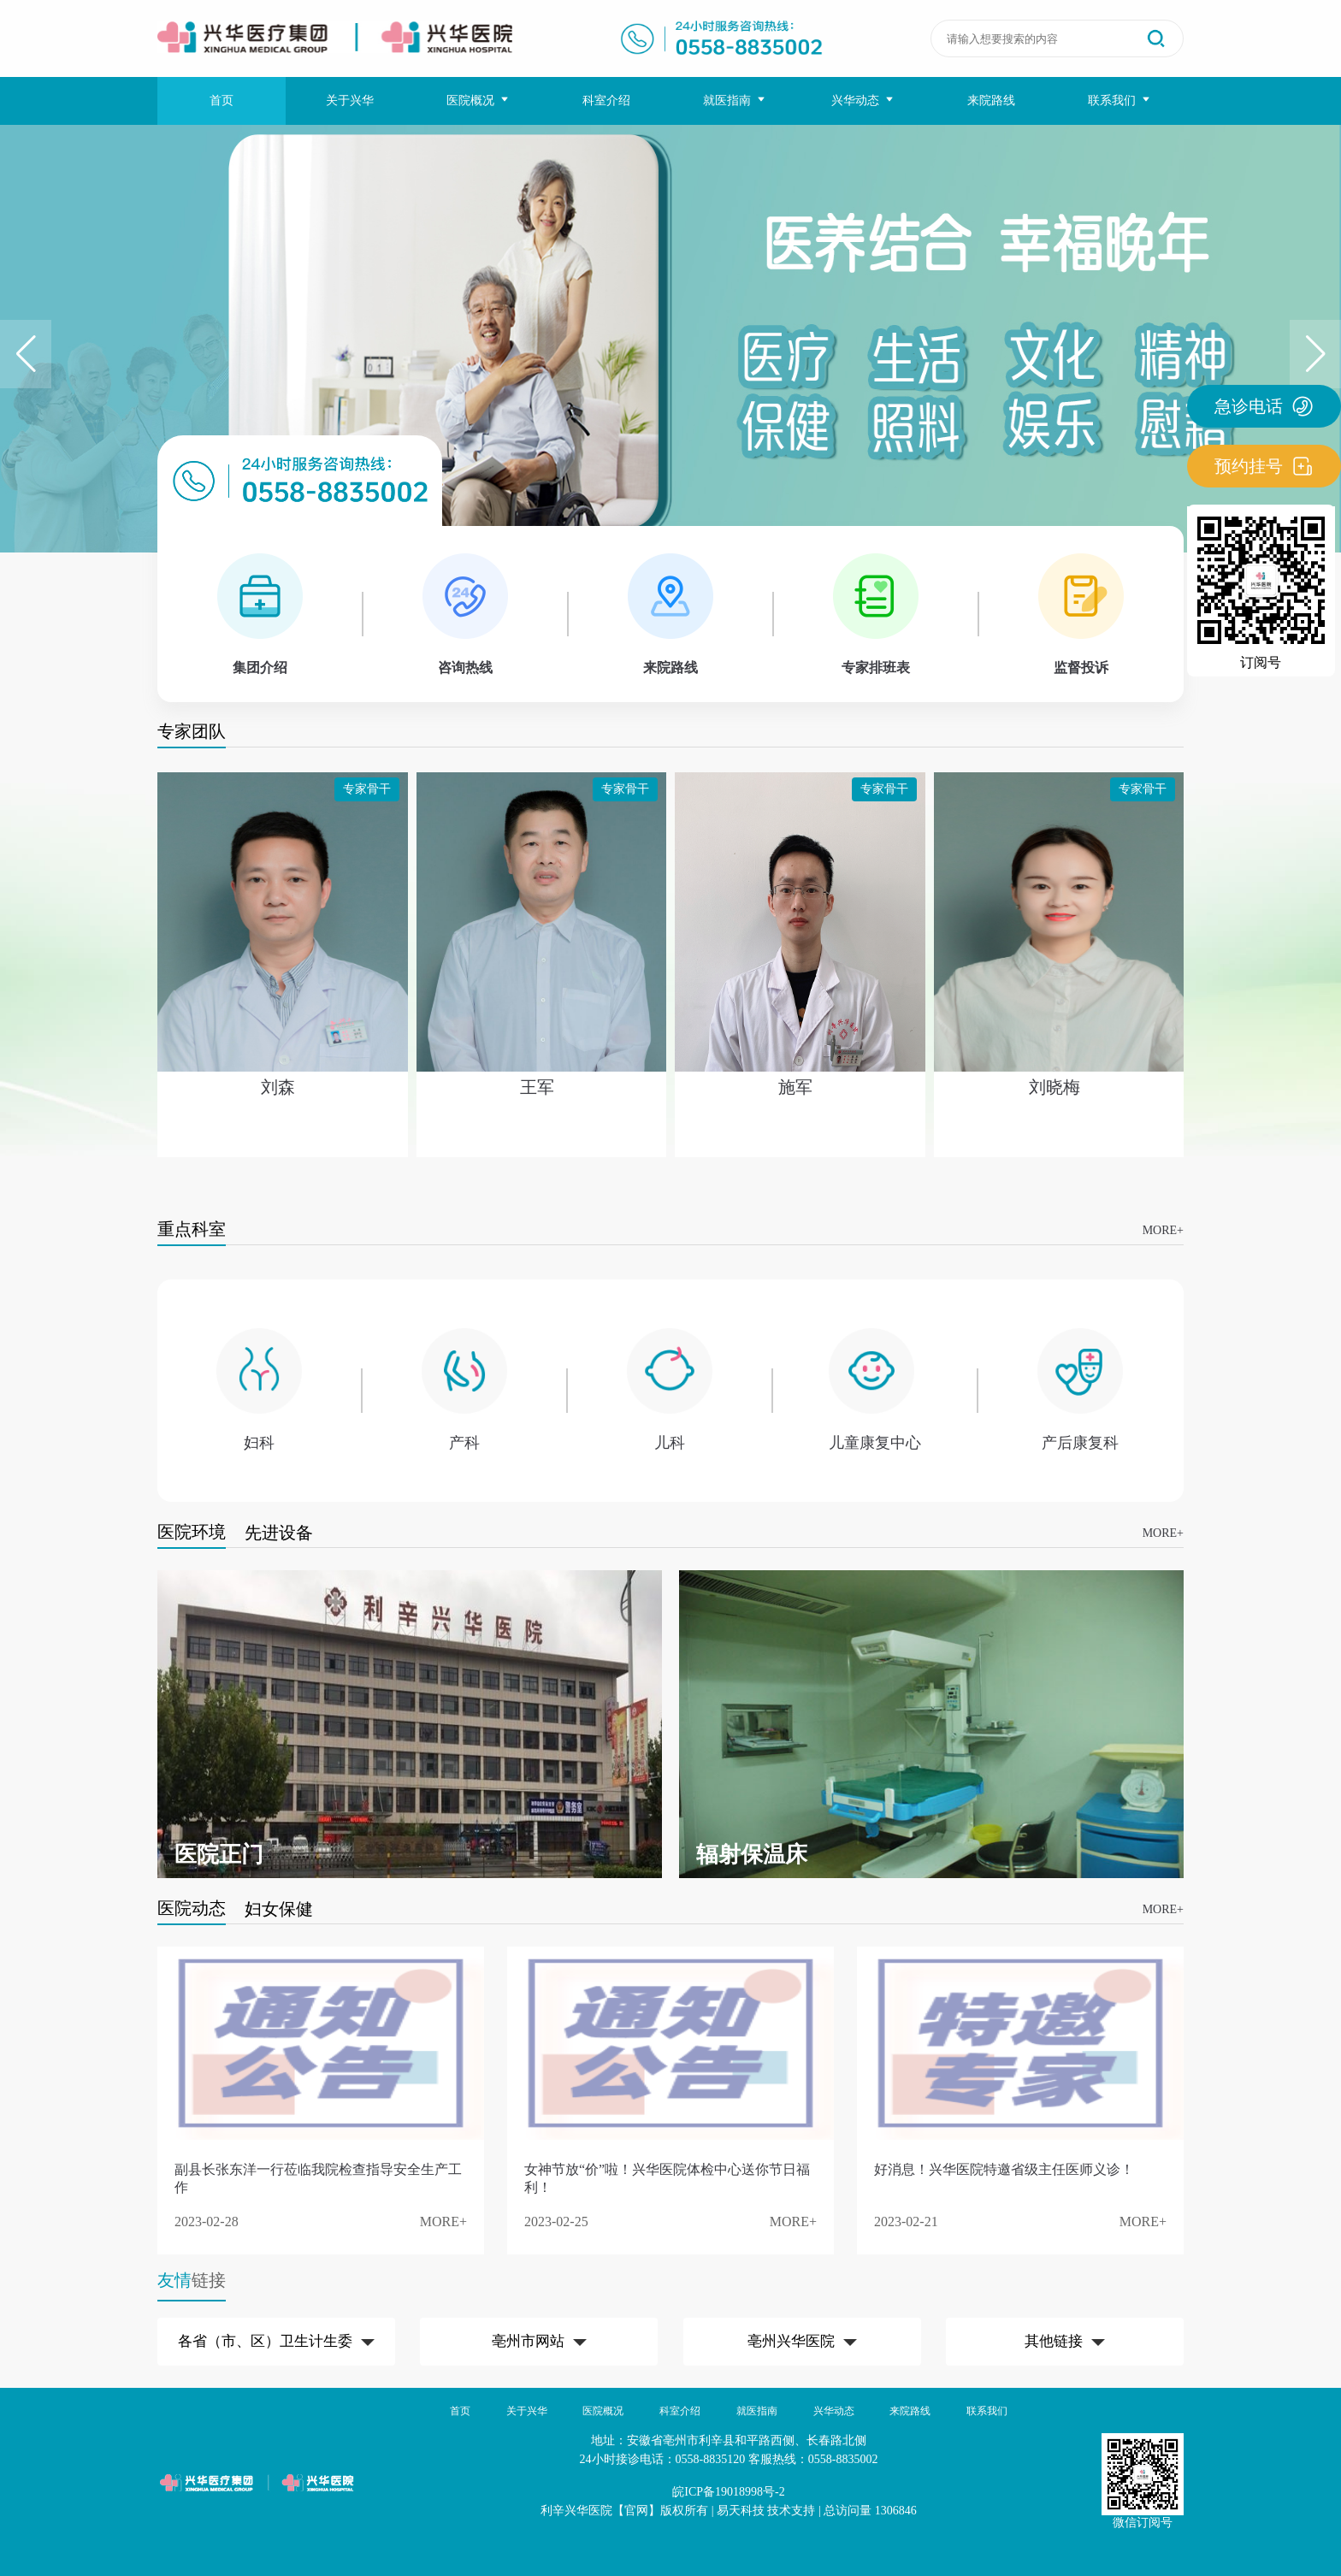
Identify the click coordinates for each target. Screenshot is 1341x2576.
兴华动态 (863, 100)
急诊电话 (1264, 406)
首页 (221, 100)
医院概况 (478, 100)
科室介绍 (606, 100)
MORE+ (1163, 1230)
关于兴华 (350, 100)
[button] (1315, 354)
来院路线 (991, 100)
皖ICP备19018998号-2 (728, 2491)
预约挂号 (1264, 466)
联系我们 (1120, 100)
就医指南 (735, 100)
